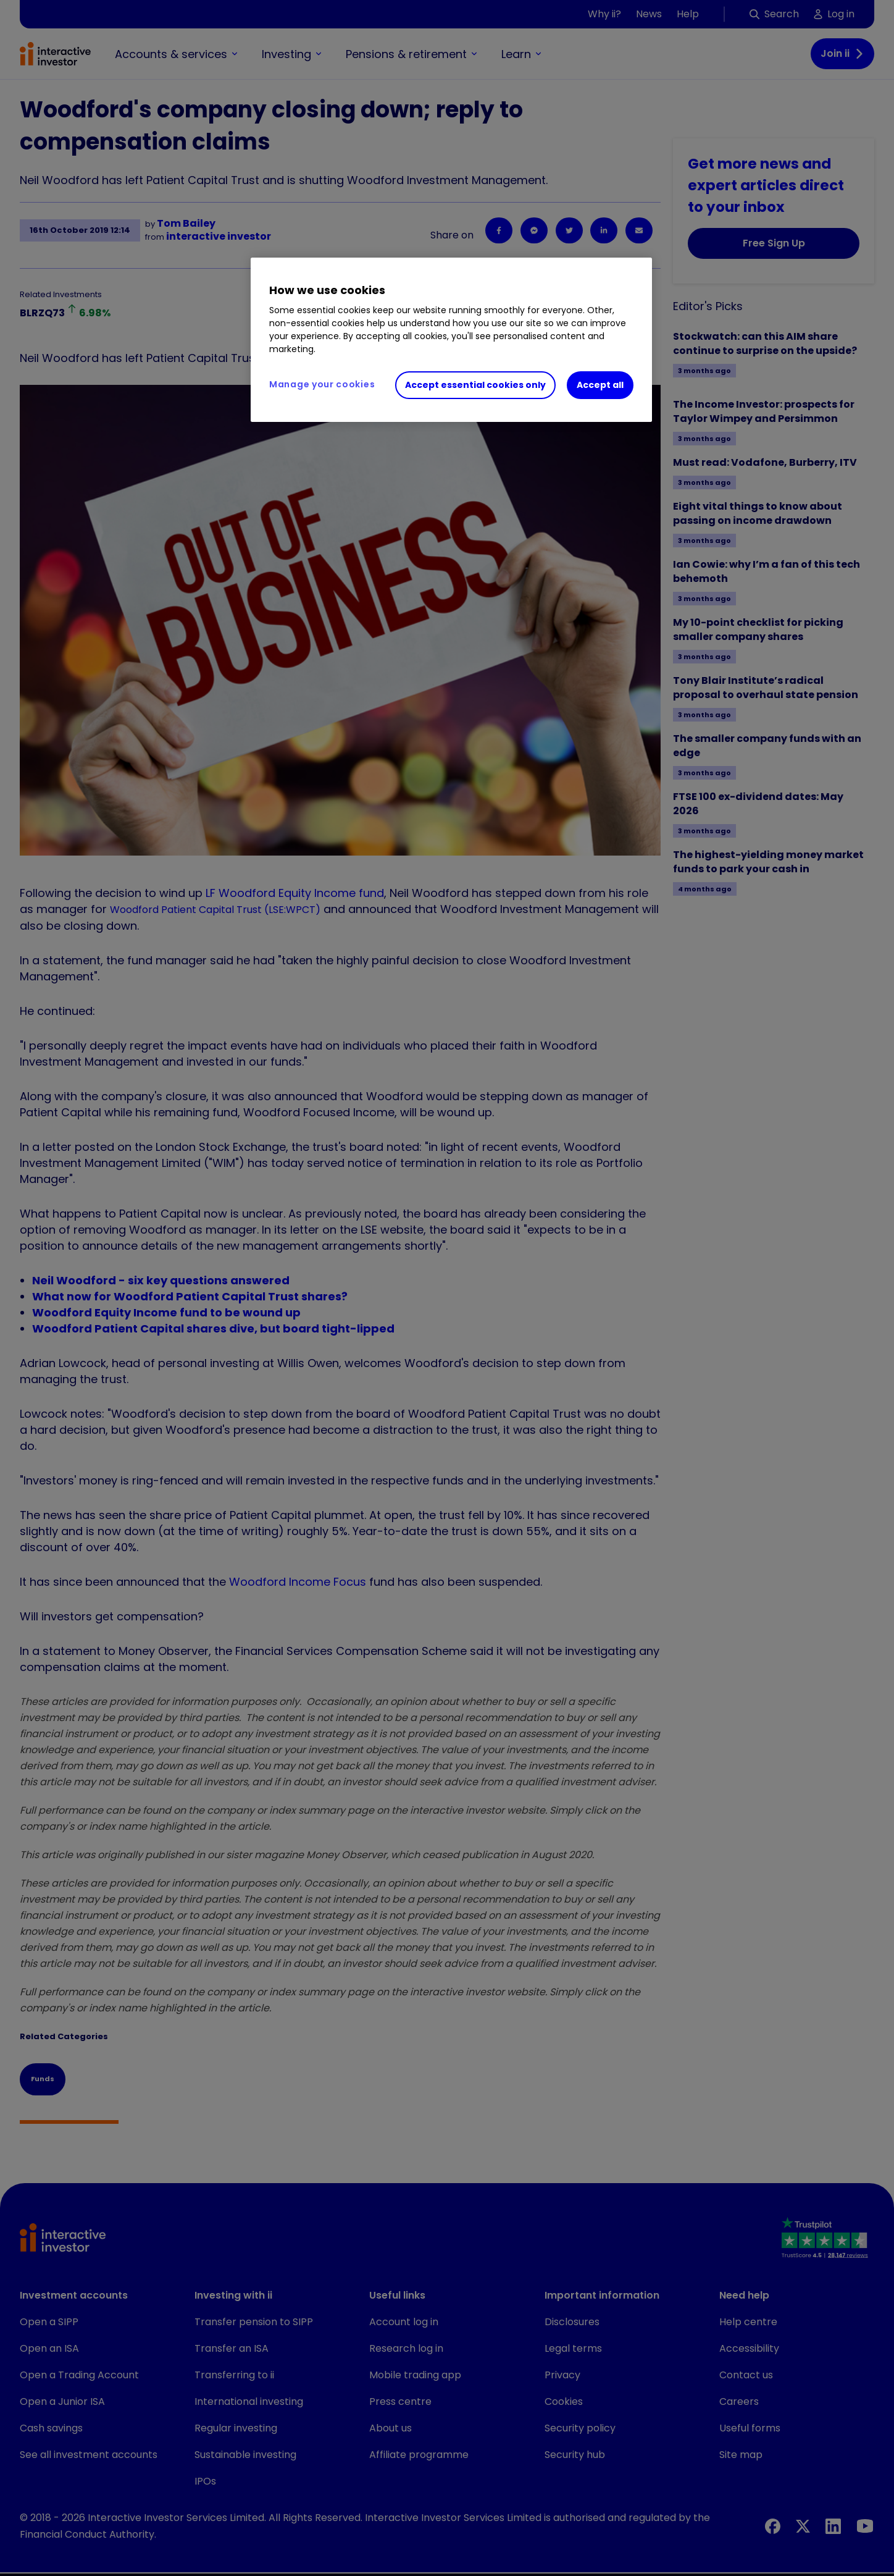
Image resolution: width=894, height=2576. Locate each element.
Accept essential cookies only (475, 385)
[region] (451, 340)
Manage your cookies (322, 384)
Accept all (600, 385)
